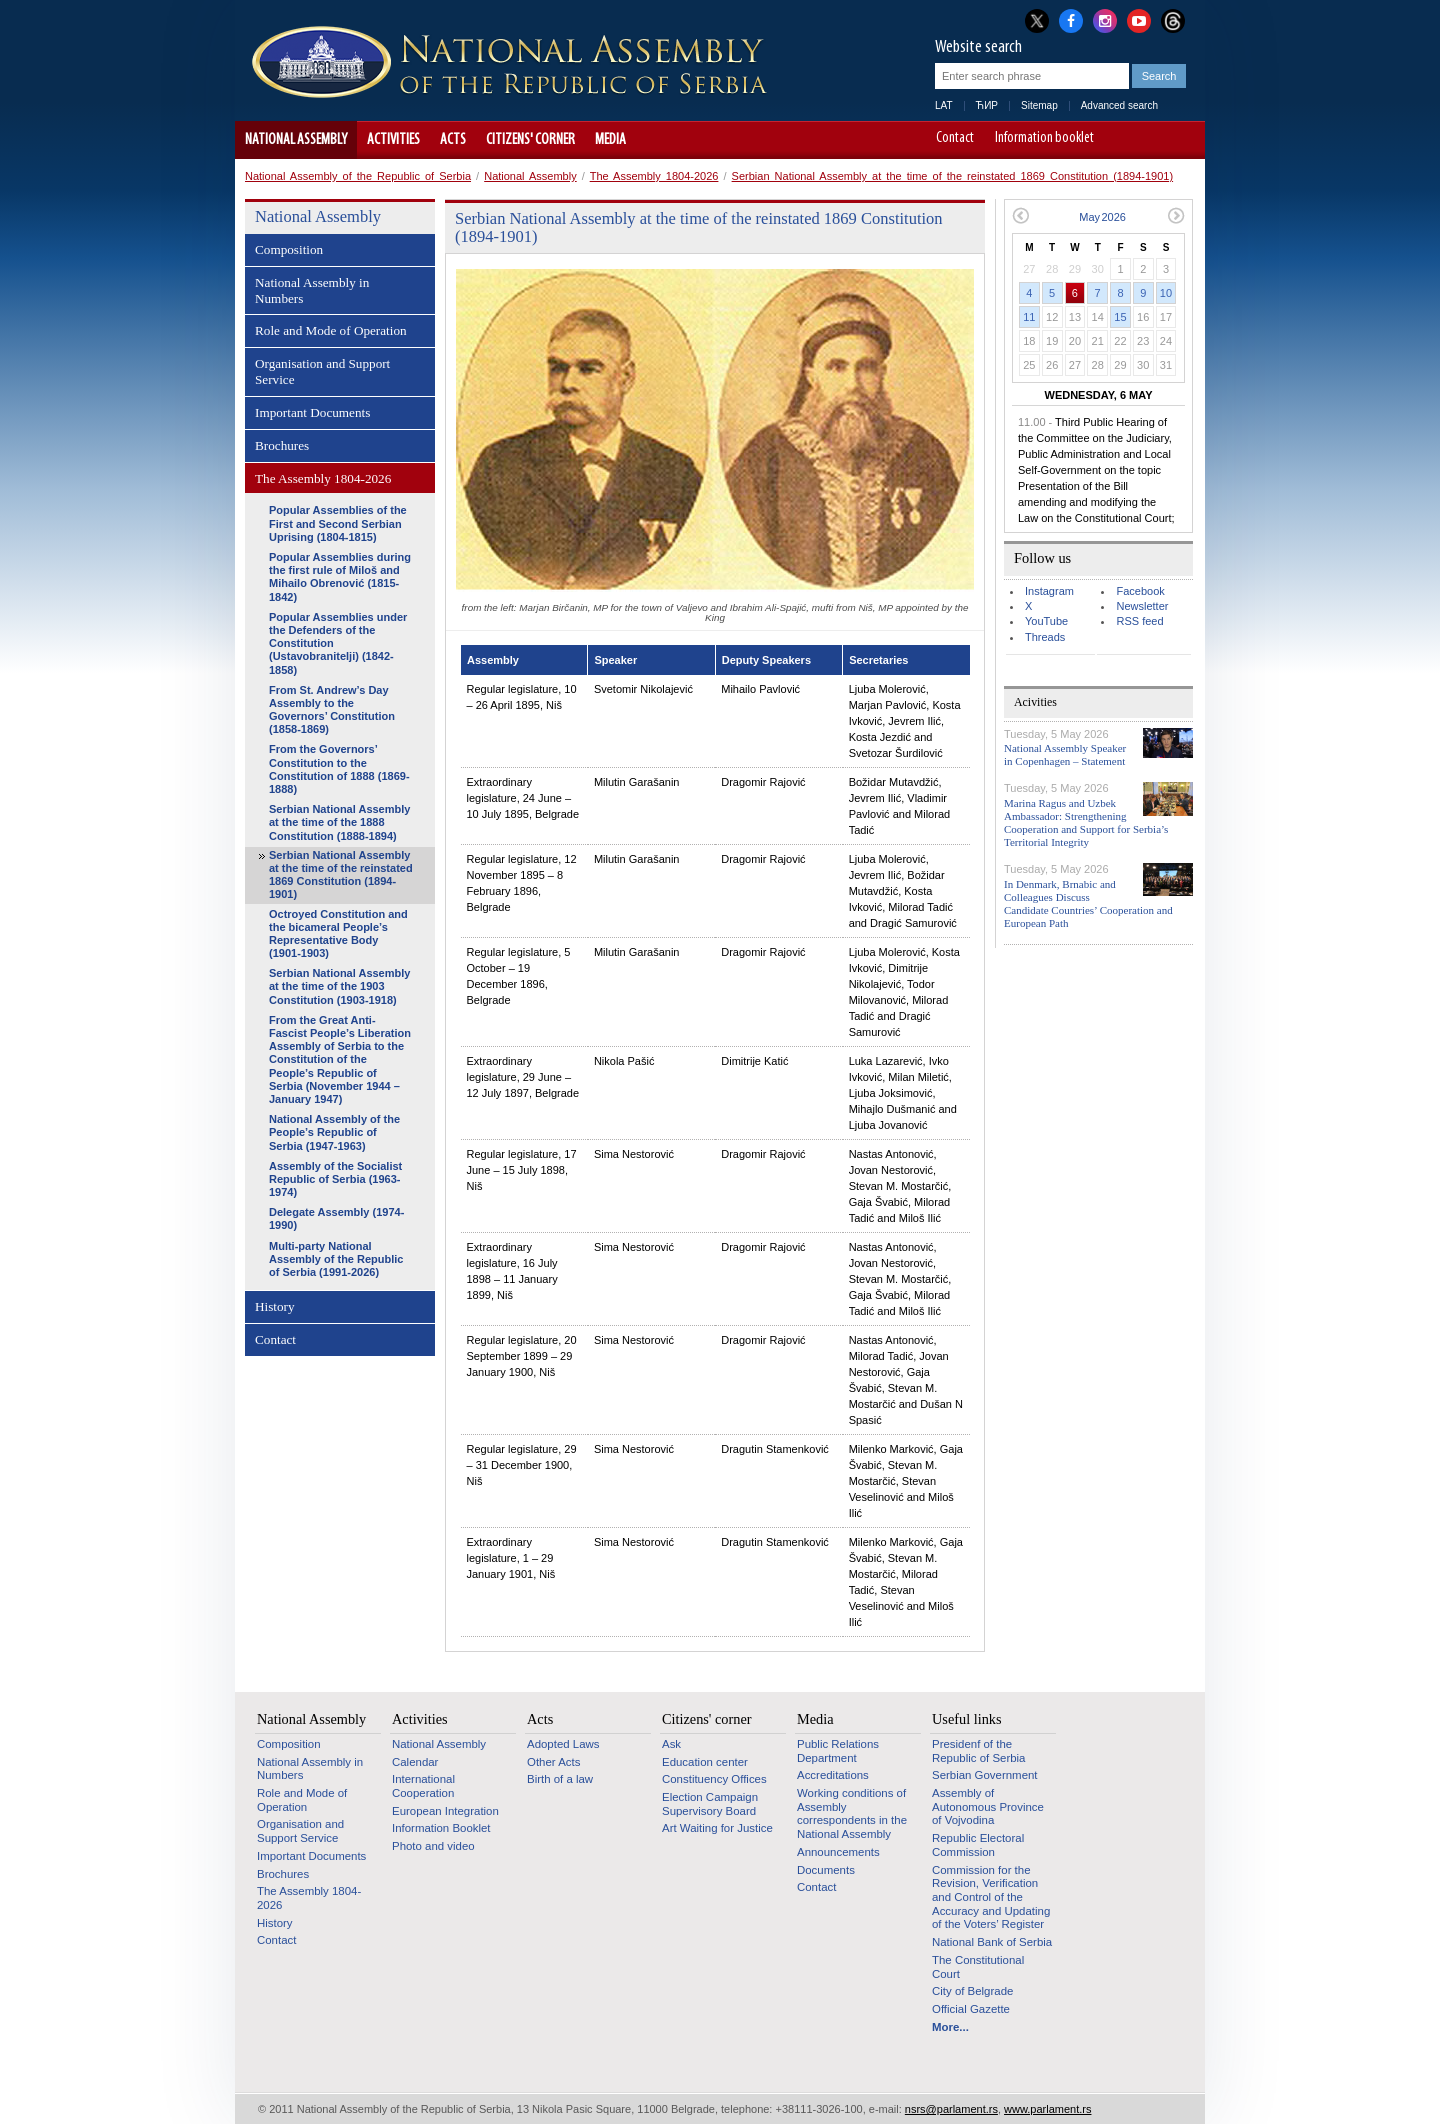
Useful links (967, 1719)
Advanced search (1119, 105)
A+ (1152, 140)
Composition (289, 249)
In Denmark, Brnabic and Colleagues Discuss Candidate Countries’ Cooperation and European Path (1088, 904)
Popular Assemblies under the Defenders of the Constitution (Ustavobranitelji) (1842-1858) (338, 643)
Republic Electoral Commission (978, 1845)
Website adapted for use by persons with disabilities (1180, 140)
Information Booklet (441, 1828)
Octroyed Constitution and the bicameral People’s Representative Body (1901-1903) (338, 934)
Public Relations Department (838, 1751)
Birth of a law (560, 1779)
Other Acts (553, 1762)
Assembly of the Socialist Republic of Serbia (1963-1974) (335, 1179)
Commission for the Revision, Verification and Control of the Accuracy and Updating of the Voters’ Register (991, 1897)
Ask (671, 1744)
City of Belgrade (972, 1991)
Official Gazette (971, 2009)
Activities (393, 140)
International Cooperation (423, 1786)
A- (1124, 140)
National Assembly (296, 140)
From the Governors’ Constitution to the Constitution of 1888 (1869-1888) (339, 769)
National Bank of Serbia (992, 1942)
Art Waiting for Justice (717, 1828)
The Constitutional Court (978, 1967)
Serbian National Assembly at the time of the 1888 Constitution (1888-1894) (339, 822)
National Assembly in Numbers (312, 290)
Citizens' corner (530, 140)
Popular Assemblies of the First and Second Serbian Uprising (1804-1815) (338, 523)
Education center (705, 1762)
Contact (955, 139)
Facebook (1140, 591)
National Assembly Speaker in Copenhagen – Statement (1065, 754)
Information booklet (1044, 139)
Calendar (415, 1762)
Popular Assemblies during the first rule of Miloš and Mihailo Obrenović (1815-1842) (340, 577)
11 (1029, 317)
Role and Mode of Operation (331, 330)
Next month (1176, 215)
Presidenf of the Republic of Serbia (978, 1751)
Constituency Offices (714, 1779)
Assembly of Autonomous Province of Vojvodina (988, 1806)
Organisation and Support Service (322, 371)
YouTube (1046, 621)
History (275, 1306)
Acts (453, 140)
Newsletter (1142, 606)
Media (610, 140)
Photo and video (433, 1846)
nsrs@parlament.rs (951, 2109)
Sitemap (1039, 105)
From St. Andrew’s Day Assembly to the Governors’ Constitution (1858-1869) (332, 710)
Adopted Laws (563, 1744)
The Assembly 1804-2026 (654, 176)
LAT (944, 105)
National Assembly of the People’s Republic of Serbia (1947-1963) (334, 1132)
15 (1120, 317)
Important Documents (312, 412)
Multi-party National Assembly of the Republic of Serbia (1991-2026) (336, 1259)
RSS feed (1139, 621)
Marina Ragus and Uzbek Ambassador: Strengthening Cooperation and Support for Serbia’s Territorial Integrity (1086, 823)
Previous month (1020, 215)
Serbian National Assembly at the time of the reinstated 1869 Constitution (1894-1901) (952, 176)
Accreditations (833, 1775)
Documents (826, 1870)
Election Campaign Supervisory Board (710, 1804)
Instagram (1049, 591)
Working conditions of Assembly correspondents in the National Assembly (852, 1813)
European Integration (445, 1811)
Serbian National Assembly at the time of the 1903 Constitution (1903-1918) (339, 986)
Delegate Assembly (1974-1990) (336, 1218)
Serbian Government (985, 1775)
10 (1166, 293)
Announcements (838, 1852)
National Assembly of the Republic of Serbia (358, 176)
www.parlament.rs (1047, 2109)
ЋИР (987, 105)
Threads (1045, 637)
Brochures (282, 445)
